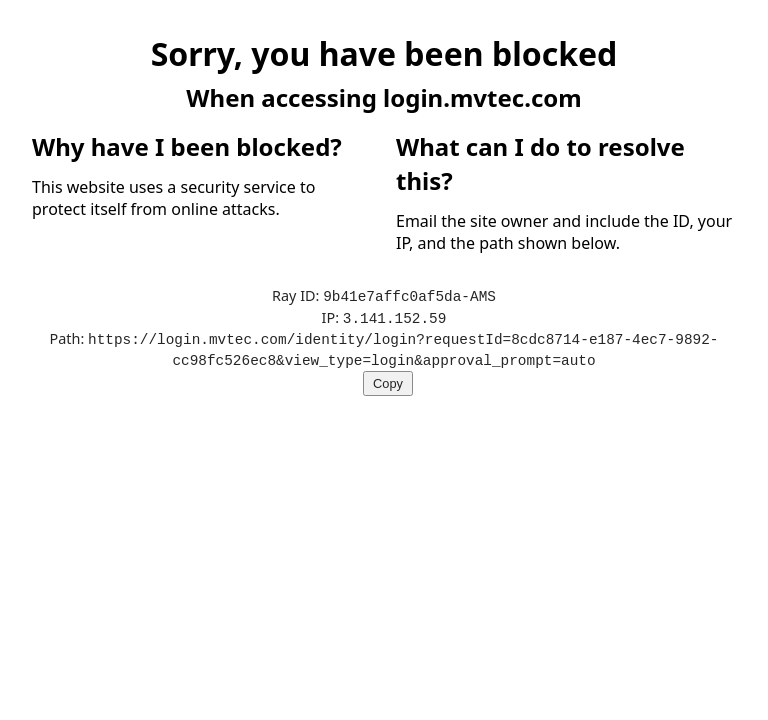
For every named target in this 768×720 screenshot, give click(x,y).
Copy (388, 379)
